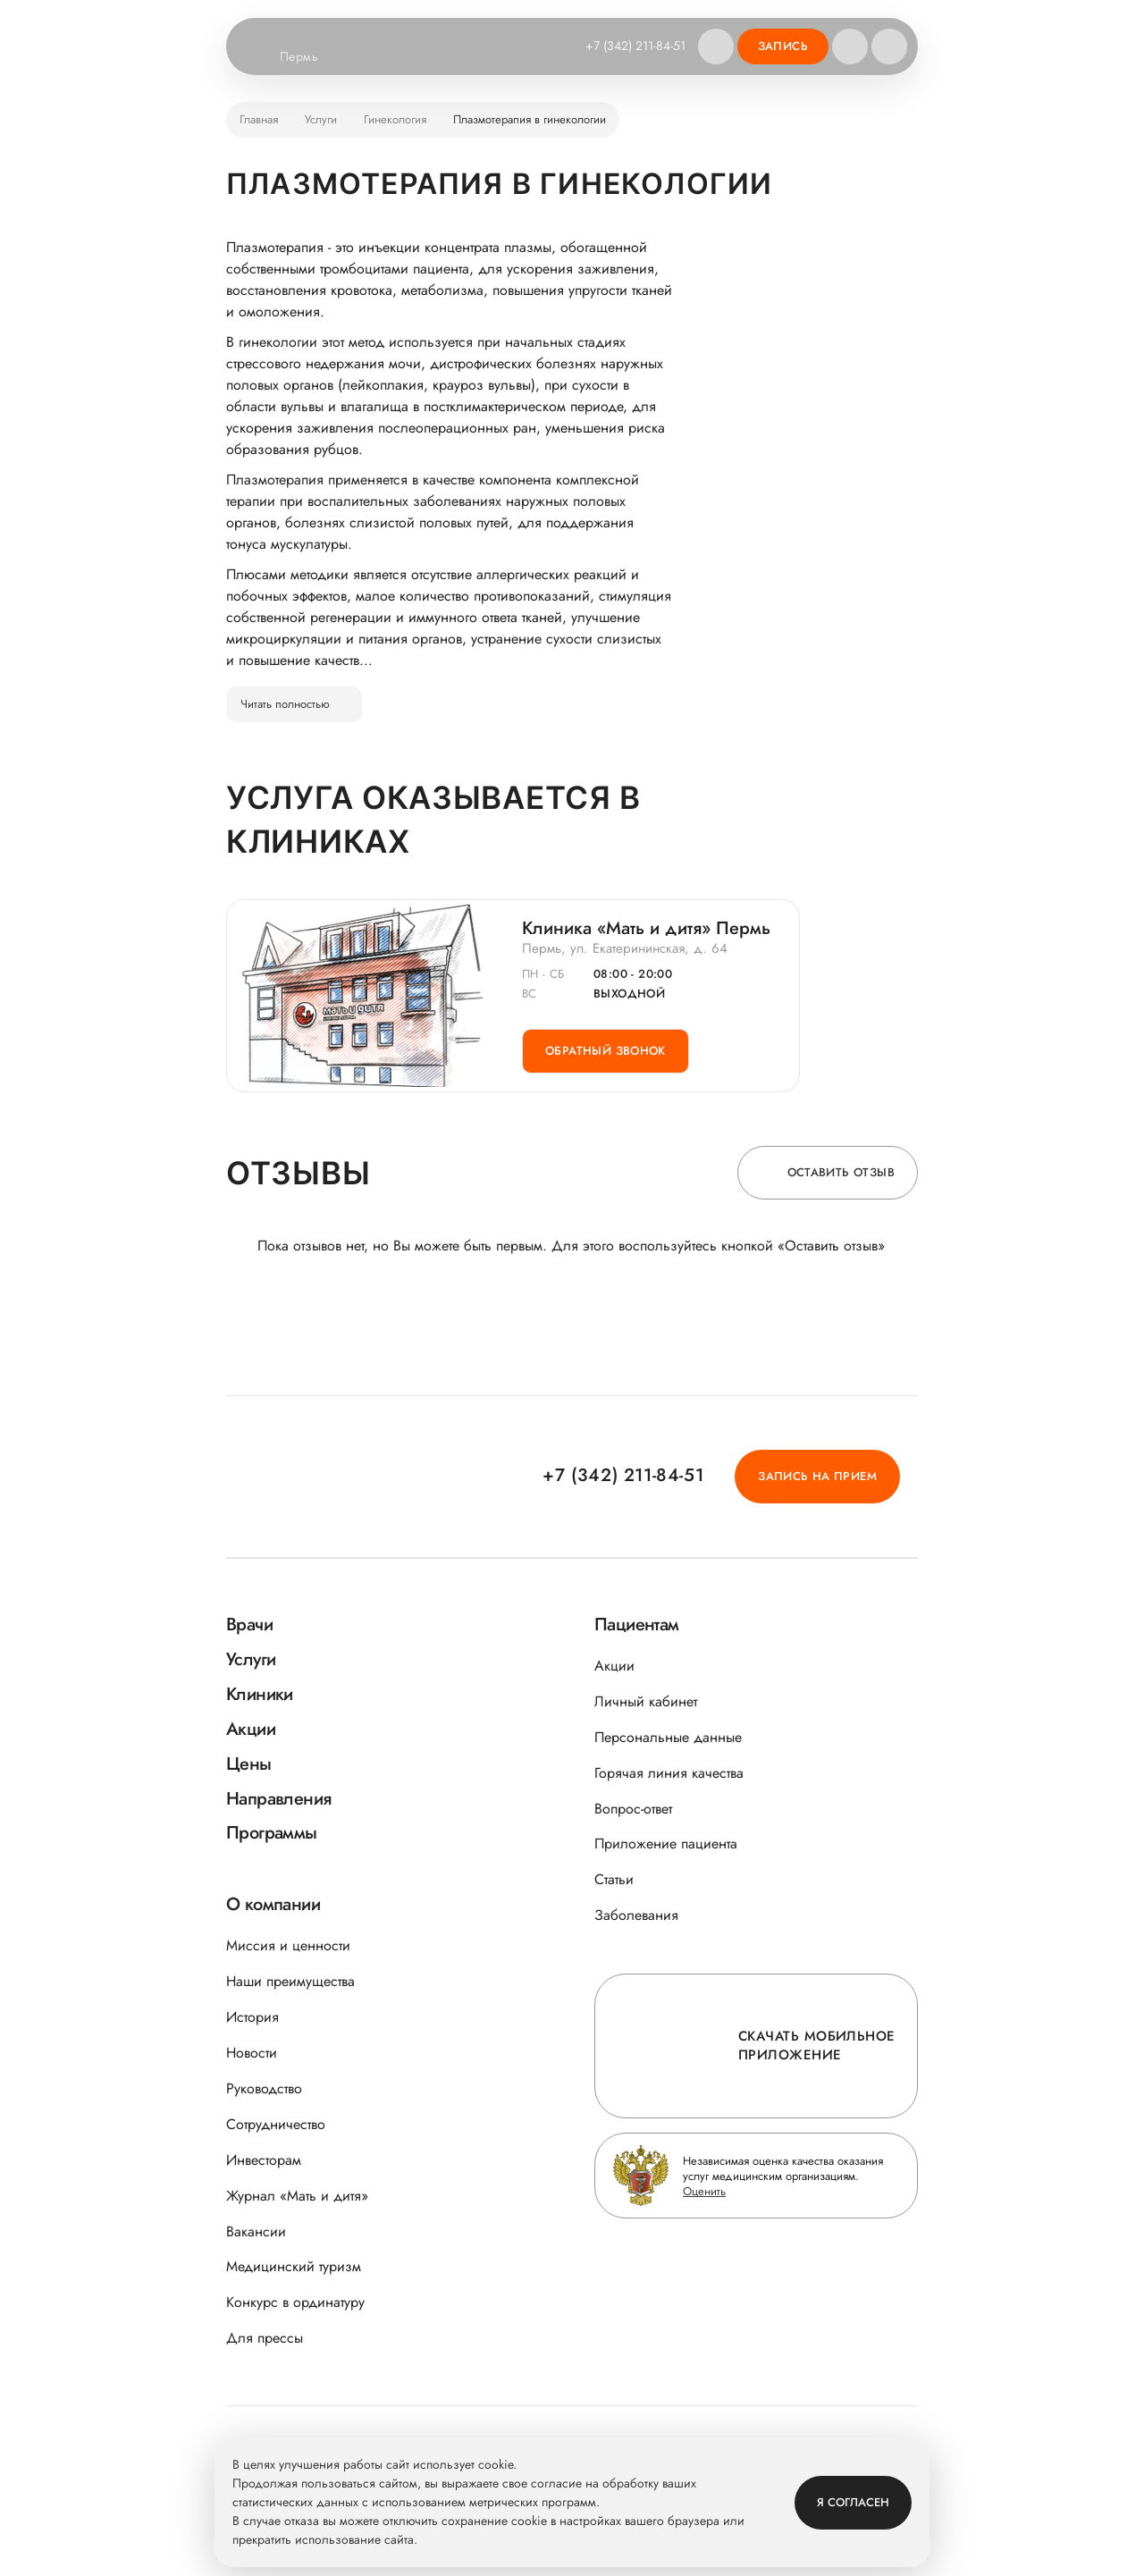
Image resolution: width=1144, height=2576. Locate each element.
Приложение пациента (665, 1843)
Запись (783, 46)
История (252, 2017)
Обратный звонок (605, 1050)
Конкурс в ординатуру (295, 2302)
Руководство (264, 2088)
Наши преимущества (290, 1981)
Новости (251, 2052)
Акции (614, 1665)
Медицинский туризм (293, 2266)
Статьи (614, 1879)
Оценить (704, 2191)
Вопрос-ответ (633, 1808)
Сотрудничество (275, 2124)
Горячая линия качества (669, 1773)
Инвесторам (263, 2160)
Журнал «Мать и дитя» (297, 2195)
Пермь (310, 57)
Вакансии (256, 2231)
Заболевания (636, 1915)
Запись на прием (817, 1476)
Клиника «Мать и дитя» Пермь (646, 928)
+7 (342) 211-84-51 (635, 46)
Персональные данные (668, 1737)
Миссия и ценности (288, 1945)
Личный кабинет (645, 1701)
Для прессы (264, 2338)
